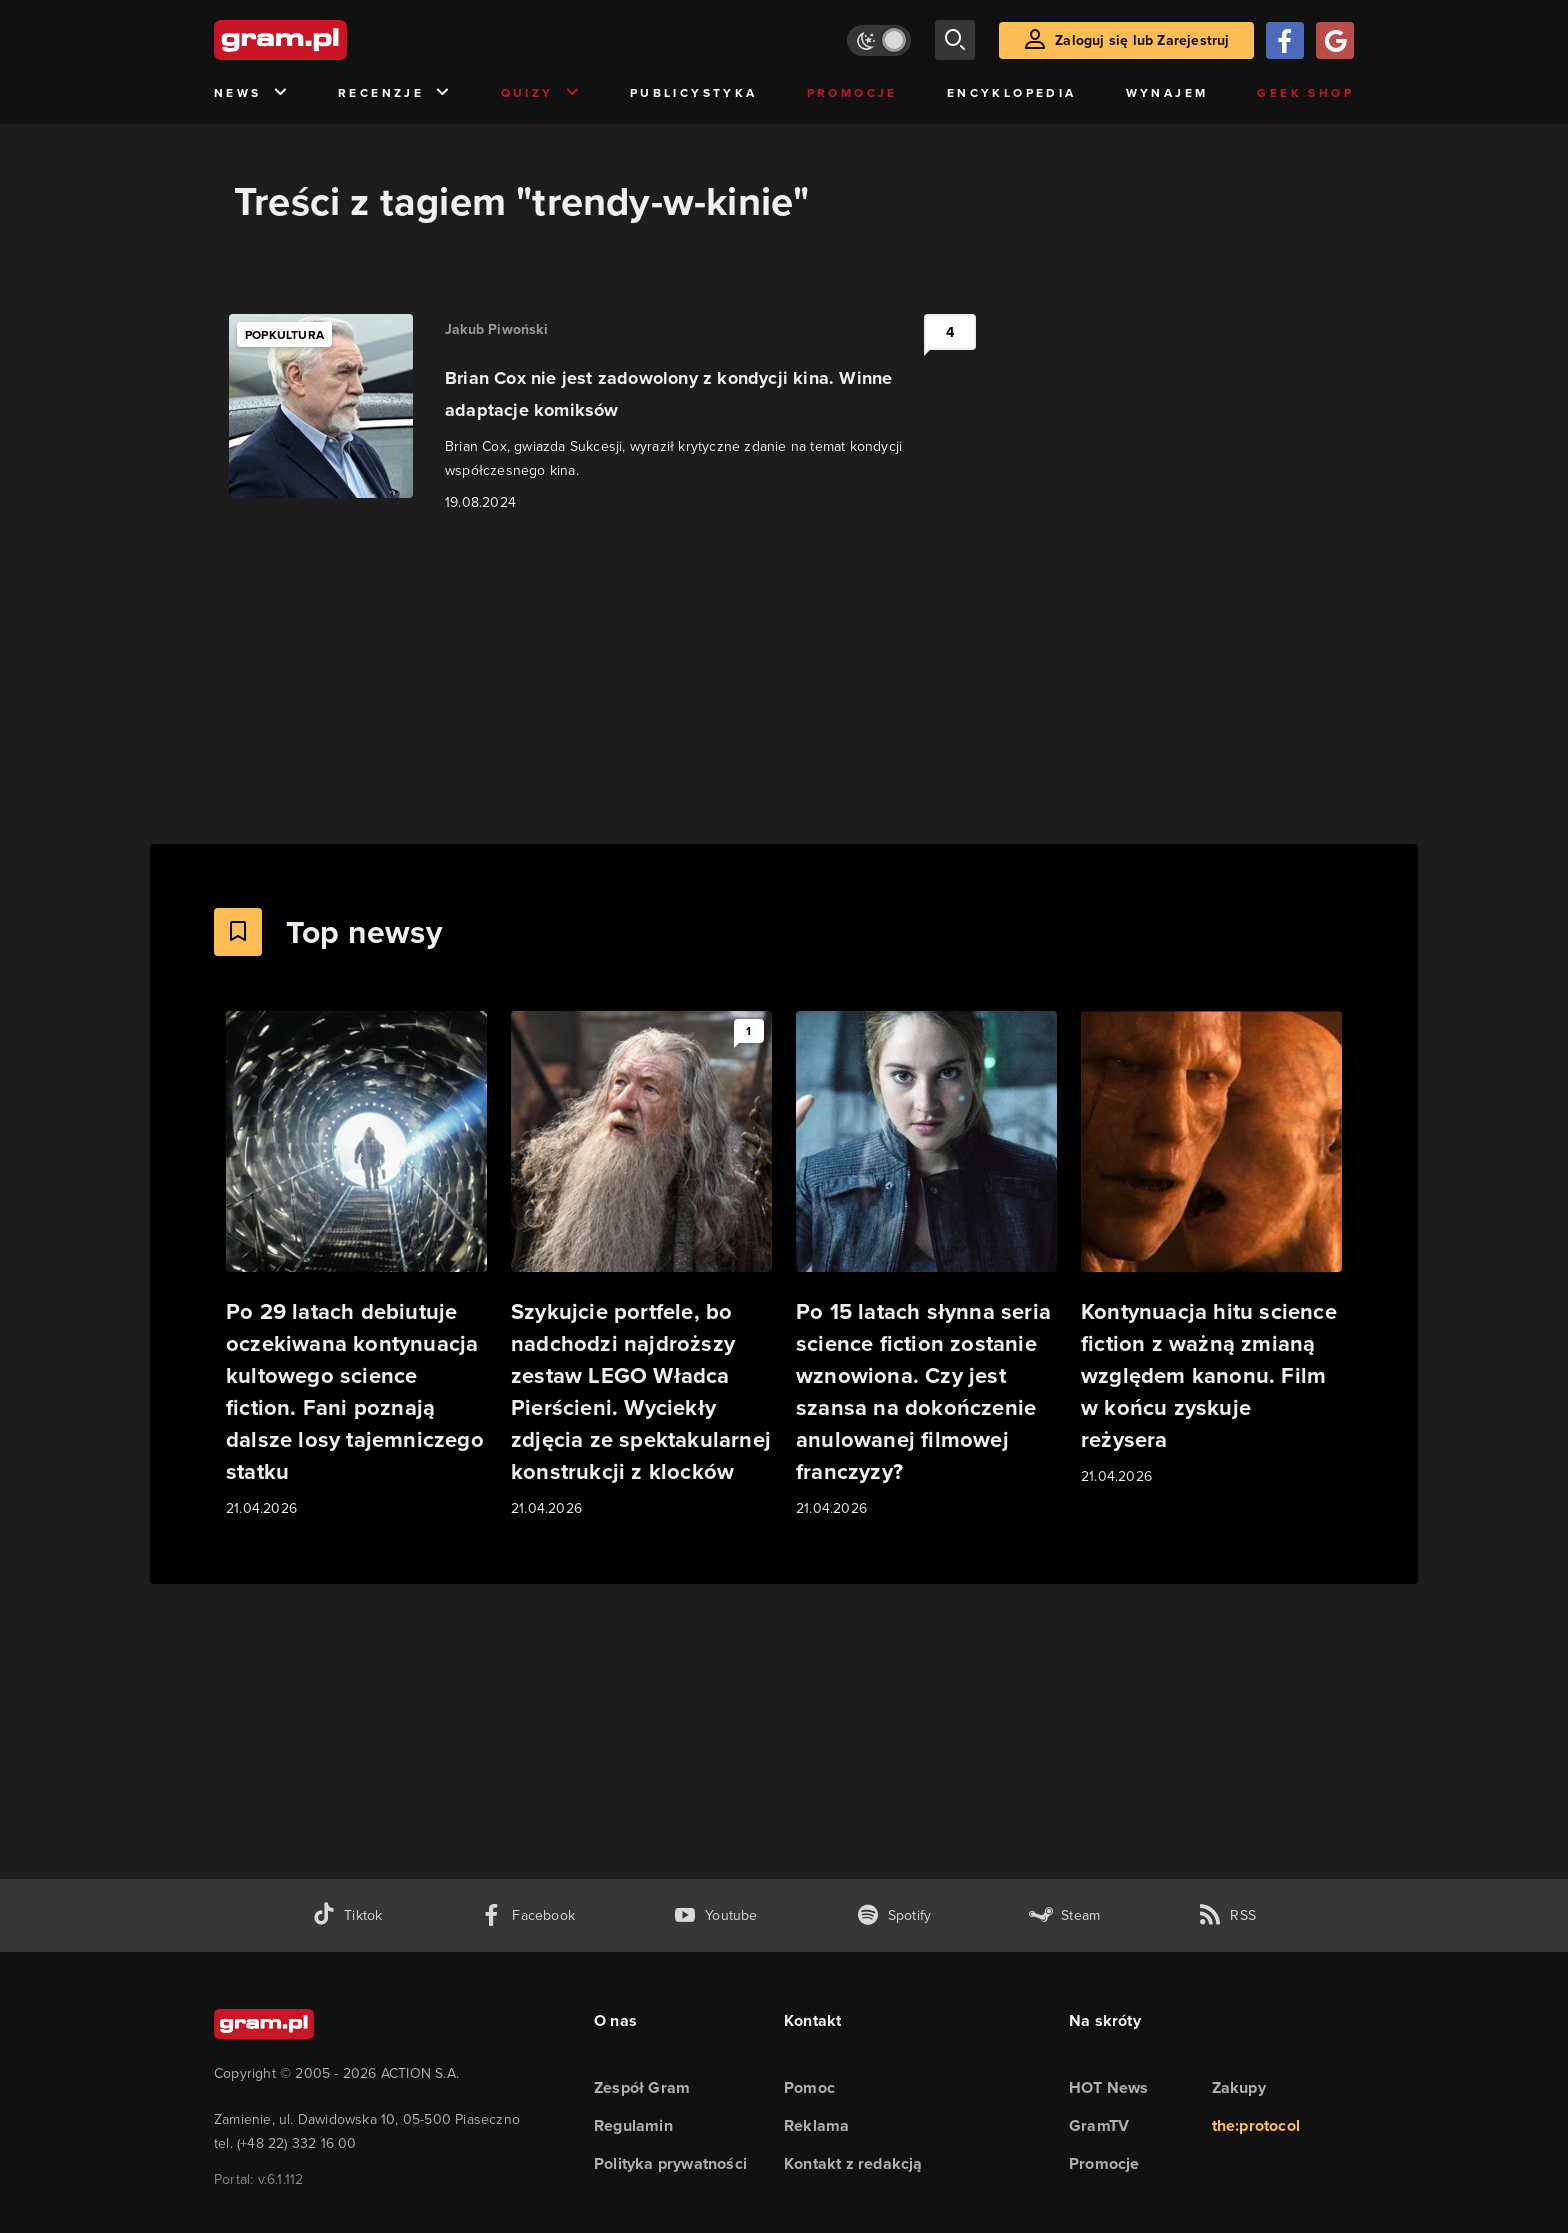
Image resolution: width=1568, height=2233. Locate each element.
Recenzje (395, 93)
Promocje (852, 93)
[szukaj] (955, 40)
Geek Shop (1305, 93)
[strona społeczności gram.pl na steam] (1064, 1915)
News (251, 93)
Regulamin (633, 2125)
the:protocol (1256, 2125)
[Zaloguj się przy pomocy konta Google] (1335, 40)
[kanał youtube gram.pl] (715, 1915)
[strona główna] (330, 40)
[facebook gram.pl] (527, 1915)
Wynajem (1167, 93)
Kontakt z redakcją (853, 2163)
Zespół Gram (642, 2087)
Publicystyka (694, 93)
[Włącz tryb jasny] (879, 40)
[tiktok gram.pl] (347, 1915)
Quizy (541, 93)
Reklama (816, 2125)
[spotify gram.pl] (894, 1915)
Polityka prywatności (670, 2163)
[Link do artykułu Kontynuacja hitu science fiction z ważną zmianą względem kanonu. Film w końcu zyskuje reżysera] (1211, 1249)
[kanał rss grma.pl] (1227, 1915)
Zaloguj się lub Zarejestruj (1142, 40)
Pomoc (809, 2087)
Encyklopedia (1012, 93)
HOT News (1109, 2087)
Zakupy (1239, 2087)
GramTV (1099, 2125)
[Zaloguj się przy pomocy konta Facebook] (1285, 40)
